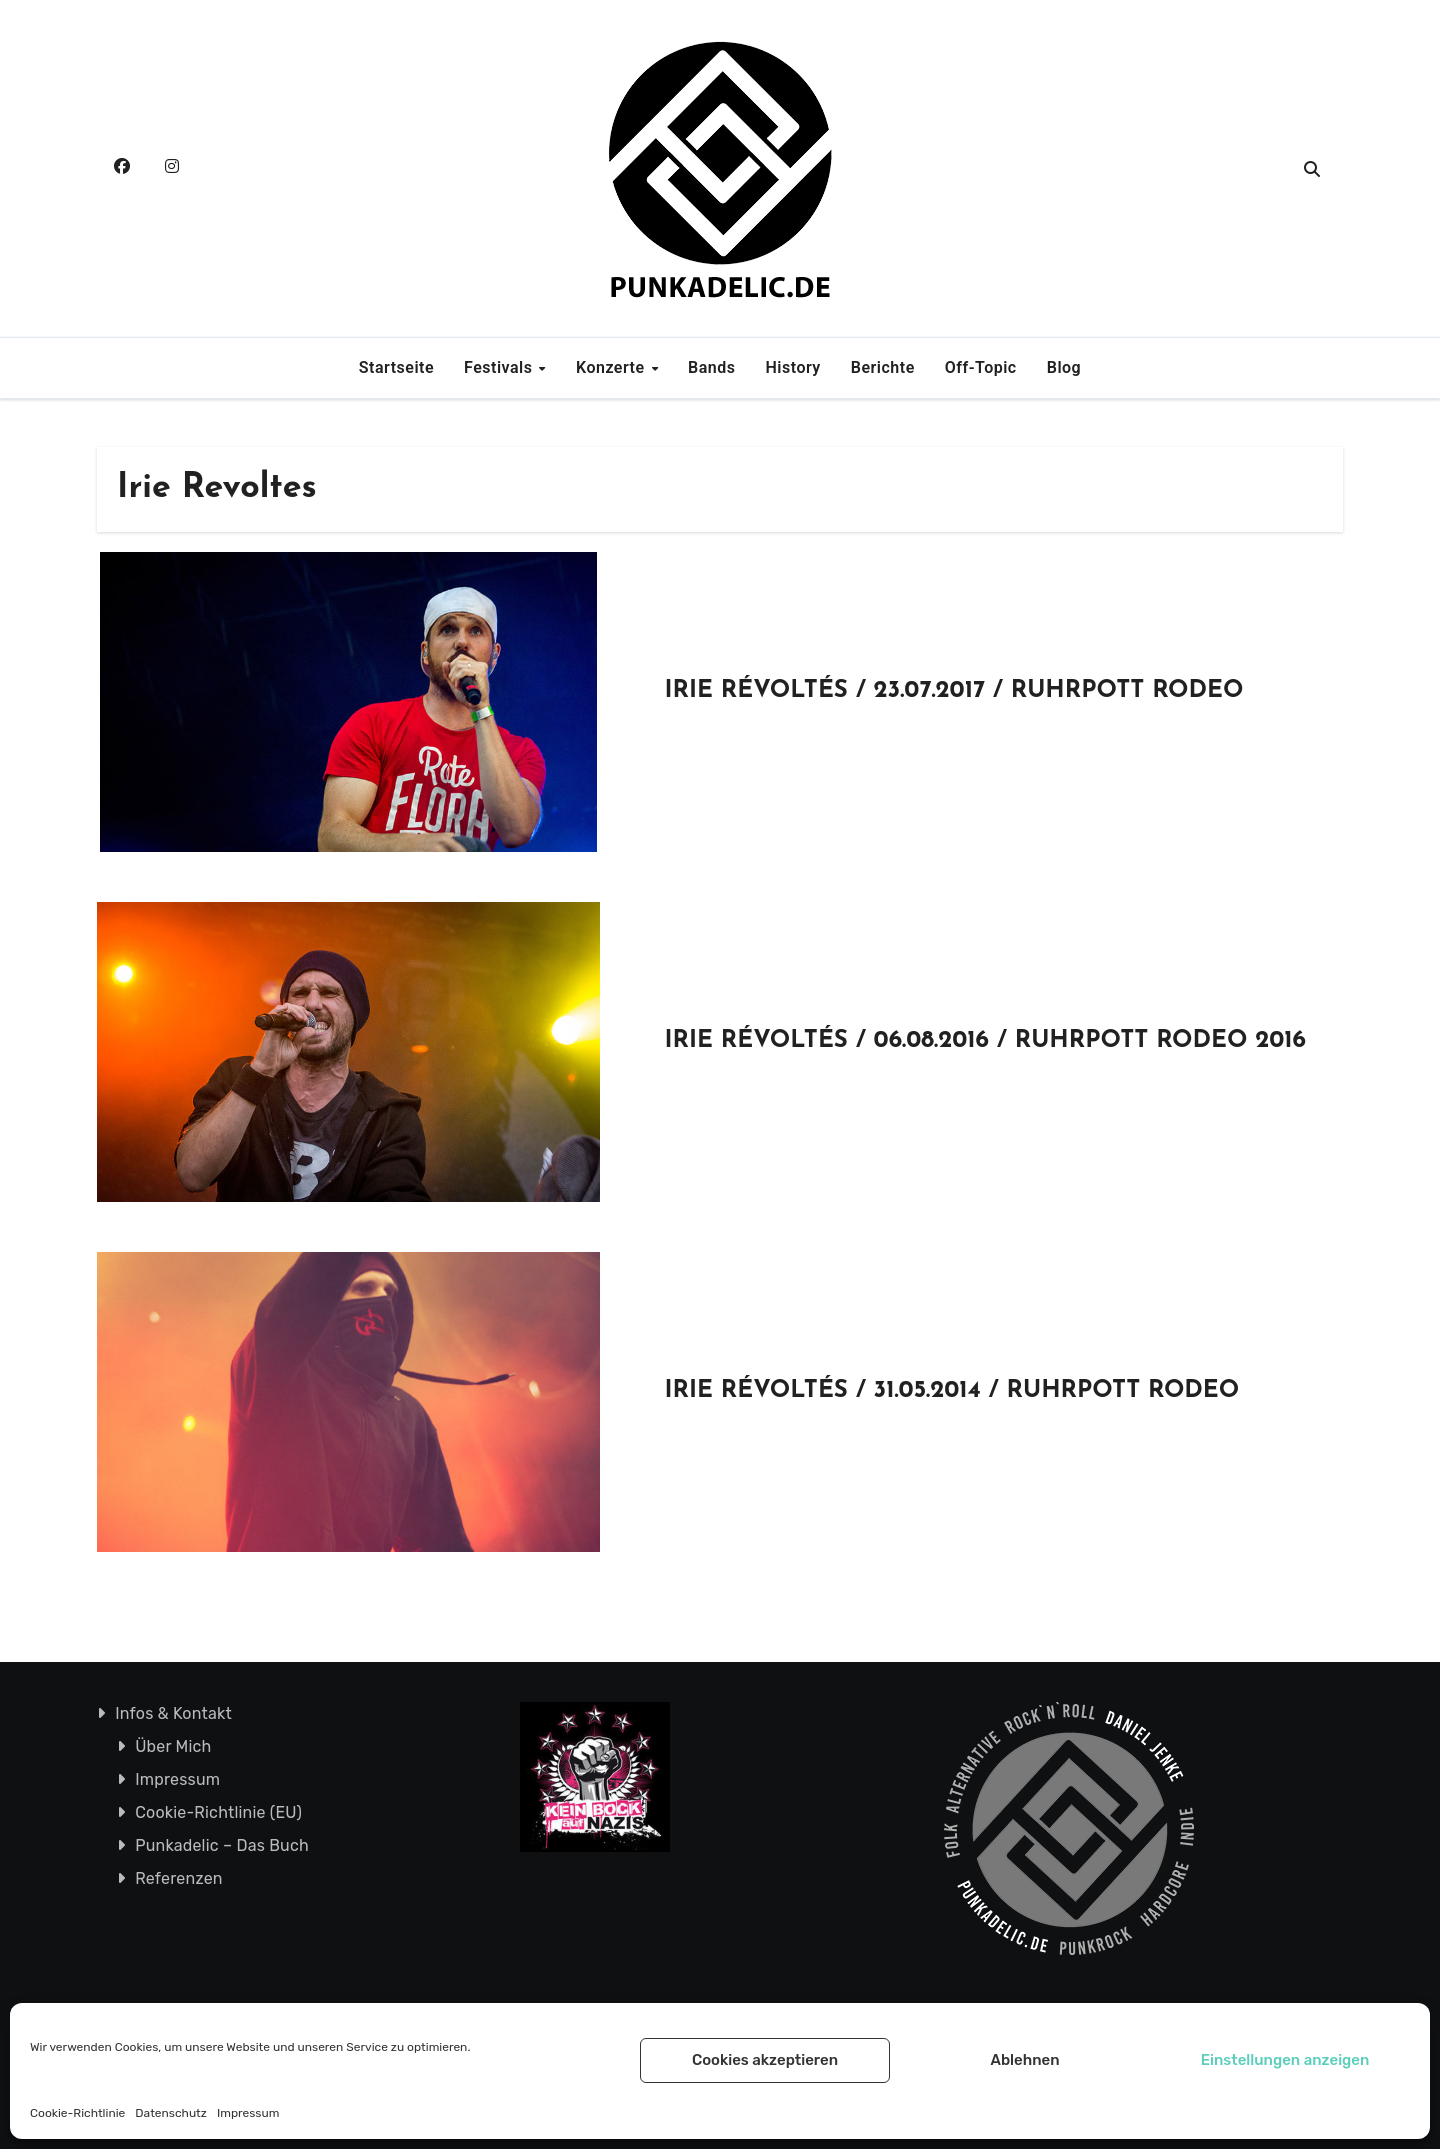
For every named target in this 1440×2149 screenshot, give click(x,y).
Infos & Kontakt (173, 1713)
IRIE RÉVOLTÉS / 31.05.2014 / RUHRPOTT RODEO (952, 1391)
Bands (711, 367)
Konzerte (612, 367)
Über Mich (173, 1746)
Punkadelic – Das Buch (222, 1845)
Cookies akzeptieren (765, 2060)
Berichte (883, 367)
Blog (1064, 367)
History (793, 367)
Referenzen (179, 1878)
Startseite (396, 367)
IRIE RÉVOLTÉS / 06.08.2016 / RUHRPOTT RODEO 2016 (986, 1041)
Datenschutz (171, 2113)
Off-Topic (981, 367)
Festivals (500, 367)
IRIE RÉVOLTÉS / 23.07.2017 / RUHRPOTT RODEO (954, 691)
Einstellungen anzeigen (1285, 2060)
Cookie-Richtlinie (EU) (218, 1812)
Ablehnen (1024, 2060)
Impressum (248, 2113)
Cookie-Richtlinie (77, 2113)
